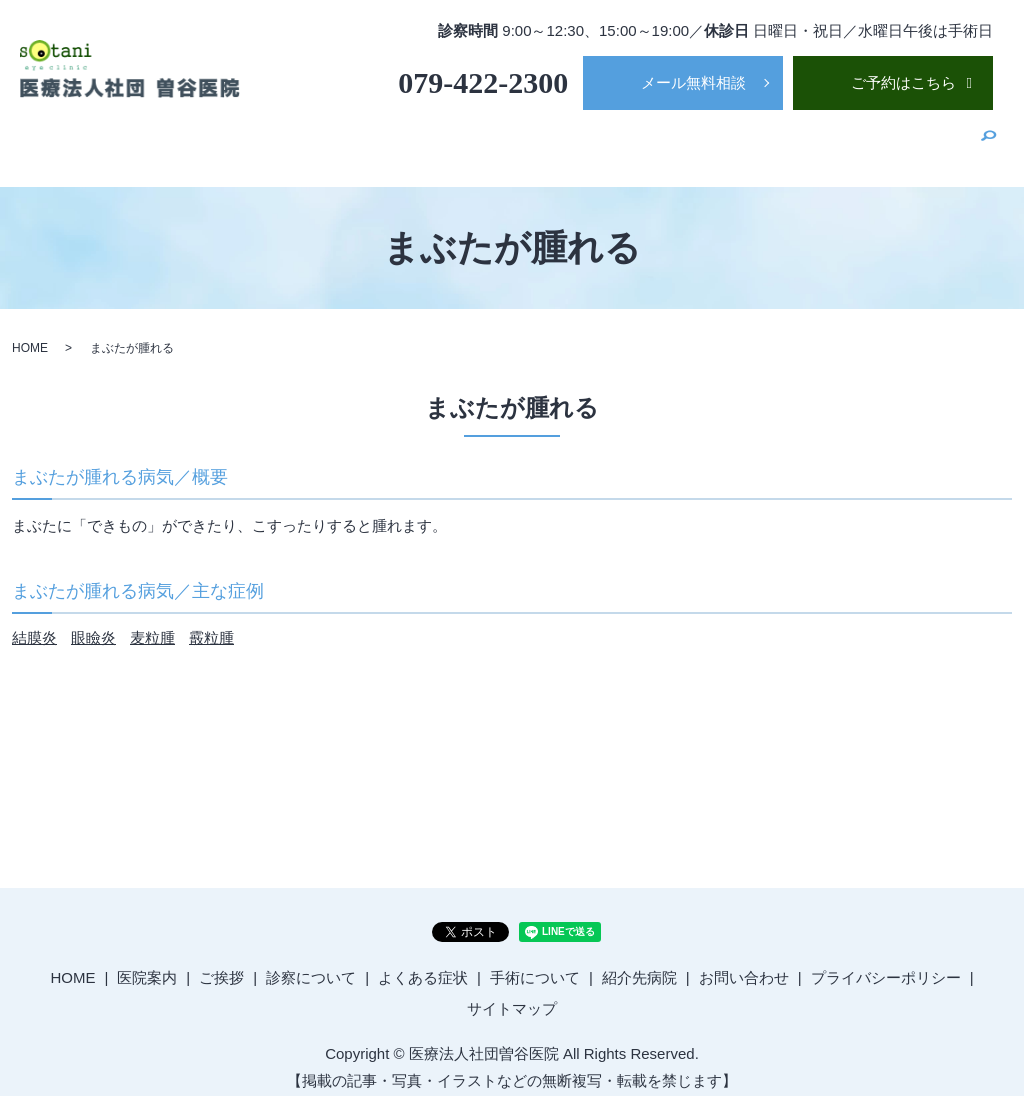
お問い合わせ (744, 963)
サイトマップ (512, 995)
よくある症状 (715, 140)
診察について (605, 140)
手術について (824, 140)
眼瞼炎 (93, 624)
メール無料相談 (693, 82)
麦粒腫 (152, 624)
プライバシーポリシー (886, 963)
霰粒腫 (211, 624)
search (989, 142)
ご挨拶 (518, 140)
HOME (374, 140)
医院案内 (446, 140)
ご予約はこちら (903, 82)
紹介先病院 (926, 140)
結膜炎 (34, 624)
